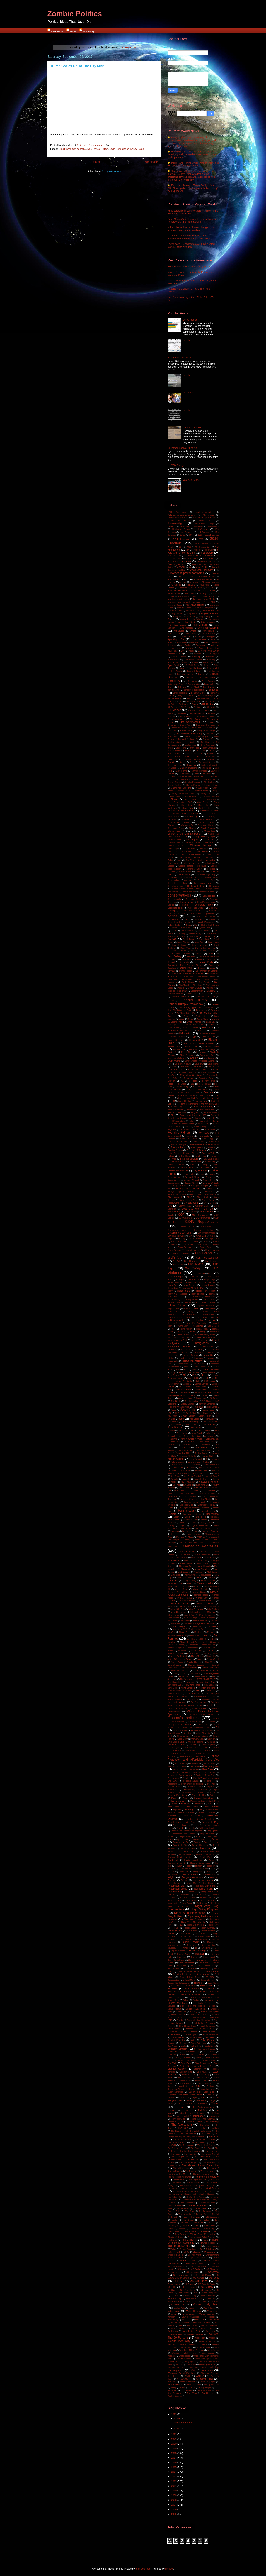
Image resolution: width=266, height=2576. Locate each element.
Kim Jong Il (188, 1485)
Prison (206, 1825)
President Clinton (192, 1816)
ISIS (194, 1375)
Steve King (204, 2074)
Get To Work (195, 1194)
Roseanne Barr (208, 1945)
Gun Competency (181, 1253)
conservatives (84, 149)
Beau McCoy (209, 684)
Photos (204, 1790)
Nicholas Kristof (175, 1694)
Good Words (207, 1211)
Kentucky (186, 1479)
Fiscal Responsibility (176, 1121)
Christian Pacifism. (209, 810)
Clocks (181, 854)
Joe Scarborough (190, 1421)
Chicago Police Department (183, 794)
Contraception (186, 902)
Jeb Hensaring (191, 1401)
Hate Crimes (173, 1288)
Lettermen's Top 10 (206, 1505)
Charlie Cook (202, 788)
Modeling (171, 1642)
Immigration (201, 1343)
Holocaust (204, 1312)
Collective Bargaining (192, 863)
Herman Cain (174, 1302)
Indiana (198, 1349)
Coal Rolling (184, 857)
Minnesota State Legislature (203, 1629)
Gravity (182, 1239)
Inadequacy (173, 1350)
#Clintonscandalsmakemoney (182, 515)
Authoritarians (173, 660)
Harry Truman (189, 1285)
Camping (210, 759)
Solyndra (171, 2043)
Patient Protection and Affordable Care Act (193, 1758)
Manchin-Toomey (187, 1551)
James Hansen (201, 1387)
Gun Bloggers (212, 1250)
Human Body (202, 1329)
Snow (212, 2029)
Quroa (206, 1842)
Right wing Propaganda (194, 1919)
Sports (192, 2055)
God (170, 1205)
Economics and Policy (179, 1030)
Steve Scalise (184, 2078)
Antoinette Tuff (174, 634)
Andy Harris (192, 614)
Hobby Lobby (209, 1309)
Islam (203, 1375)
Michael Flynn (183, 1592)
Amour (198, 608)
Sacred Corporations (198, 1960)
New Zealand (210, 1685)
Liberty (176, 1517)
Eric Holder (198, 1066)
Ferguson (195, 1112)
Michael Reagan (184, 1598)
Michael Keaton (201, 1595)
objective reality (194, 1722)
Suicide (192, 2089)
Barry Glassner (208, 681)
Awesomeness (209, 662)
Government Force (177, 1230)
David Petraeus (199, 945)
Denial (212, 968)
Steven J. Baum (202, 2080)
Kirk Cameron (184, 1488)
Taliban (189, 2101)
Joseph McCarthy (188, 1456)
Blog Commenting (190, 721)
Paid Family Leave (191, 1748)
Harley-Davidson (175, 1282)
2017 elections (201, 544)
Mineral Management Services (200, 1623)
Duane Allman (203, 1019)
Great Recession (178, 1242)
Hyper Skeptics (184, 1335)
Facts (170, 1084)
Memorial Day (175, 1583)
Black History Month (205, 716)
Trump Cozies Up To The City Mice (77, 66)
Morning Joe (209, 1647)
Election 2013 (174, 1047)
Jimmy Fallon (205, 1416)
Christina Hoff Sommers (179, 822)
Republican (208, 1883)
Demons (201, 968)
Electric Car (173, 1052)
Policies (186, 1798)
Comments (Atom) (111, 171)
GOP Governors (185, 1218)
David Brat (204, 939)
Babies (206, 665)
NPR (201, 1705)
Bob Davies (210, 728)
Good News (174, 1211)
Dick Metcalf (184, 985)
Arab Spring (182, 642)
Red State (172, 1869)
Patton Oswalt (210, 1764)
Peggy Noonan (185, 1775)
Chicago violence (207, 794)
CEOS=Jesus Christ (179, 779)
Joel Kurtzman (191, 1425)
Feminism (182, 1113)
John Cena (196, 1427)
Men (189, 1583)
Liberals (172, 1514)
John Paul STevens (207, 1442)
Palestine (215, 1748)
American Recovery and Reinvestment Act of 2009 (191, 602)
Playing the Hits (199, 1795)
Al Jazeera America (210, 582)
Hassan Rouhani (208, 1285)
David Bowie (188, 939)
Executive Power (207, 1078)
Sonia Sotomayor (198, 2043)
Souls (183, 2046)
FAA (182, 1081)
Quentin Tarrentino (200, 1839)
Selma (185, 2000)
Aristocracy (201, 645)
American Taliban (195, 604)
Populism (177, 1810)
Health (170, 1291)
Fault (201, 1095)
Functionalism (195, 1162)
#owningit (198, 526)
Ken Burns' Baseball (192, 1476)
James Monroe (201, 1390)
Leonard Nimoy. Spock (194, 1502)
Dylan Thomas (194, 1022)
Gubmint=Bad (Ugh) (193, 1250)
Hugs (173, 1329)
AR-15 (170, 642)
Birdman (211, 714)
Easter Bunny (173, 1028)
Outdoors (193, 1745)
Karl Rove (185, 1470)
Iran (194, 1369)
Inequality (208, 1355)
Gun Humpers (191, 1261)
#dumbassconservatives (178, 518)
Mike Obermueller (207, 1615)
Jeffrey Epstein (187, 1404)
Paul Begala (194, 1766)
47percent (196, 550)
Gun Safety (193, 1268)
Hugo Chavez (213, 1326)
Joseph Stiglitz (175, 1458)
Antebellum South (187, 622)
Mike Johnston (196, 1612)
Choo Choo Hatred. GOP (180, 802)
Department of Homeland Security (187, 973)
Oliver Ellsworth (203, 1733)
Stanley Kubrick (208, 2060)
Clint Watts (204, 849)
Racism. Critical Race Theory (182, 1852)
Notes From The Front (185, 1705)
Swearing (171, 2098)
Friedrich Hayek (184, 1156)
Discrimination (197, 991)
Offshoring (203, 1725)
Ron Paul (202, 1939)
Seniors (196, 2000)
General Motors (193, 1177)
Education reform (176, 1036)
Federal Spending (203, 1106)
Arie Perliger (186, 645)
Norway (205, 1699)
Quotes (197, 1842)
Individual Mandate (204, 1352)
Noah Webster (200, 1696)
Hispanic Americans (206, 1306)
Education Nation (207, 1033)
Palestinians (175, 1750)
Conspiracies (209, 895)
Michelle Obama (205, 1603)
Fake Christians (204, 1084)
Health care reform (205, 1291)
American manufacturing (178, 599)
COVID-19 (173, 916)
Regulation (210, 1872)
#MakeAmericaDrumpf (204, 523)
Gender (212, 1174)
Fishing (192, 1121)
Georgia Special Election (181, 1191)
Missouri (211, 1632)
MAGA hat (200, 1537)
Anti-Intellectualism (208, 627)
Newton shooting (207, 1688)
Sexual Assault (174, 2009)
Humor (193, 1331)
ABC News (173, 561)
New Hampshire (175, 1682)
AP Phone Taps (184, 637)
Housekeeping (196, 1320)
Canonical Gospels (207, 762)
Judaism (215, 1459)
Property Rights (207, 1834)
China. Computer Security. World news (199, 799)
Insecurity (211, 1358)
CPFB (188, 916)
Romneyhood (204, 1936)
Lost (217, 1528)
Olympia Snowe (201, 1736)
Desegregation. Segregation (180, 979)
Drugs (181, 1019)
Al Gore (182, 582)
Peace (171, 1775)
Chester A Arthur (201, 791)
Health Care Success (177, 1294)
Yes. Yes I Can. (191, 479)
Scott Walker (206, 1985)
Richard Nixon (174, 1900)
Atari (181, 654)
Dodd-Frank (205, 994)
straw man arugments (206, 2083)
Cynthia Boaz (204, 928)
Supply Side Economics (201, 2091)
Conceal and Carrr (206, 880)
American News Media (204, 599)
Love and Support (210, 1531)
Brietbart (188, 751)
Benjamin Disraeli (199, 693)
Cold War (189, 860)
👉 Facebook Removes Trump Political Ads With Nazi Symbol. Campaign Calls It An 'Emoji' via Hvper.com (193, 188)
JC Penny (214, 1398)
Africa (186, 579)
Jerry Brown (197, 1407)
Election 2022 (179, 1049)
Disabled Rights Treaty (177, 991)
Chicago (215, 791)
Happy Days (209, 1279)
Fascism (208, 1092)
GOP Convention (200, 1215)
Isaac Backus (173, 1375)
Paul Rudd (194, 1769)
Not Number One (199, 1702)
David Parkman (179, 945)
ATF (188, 654)
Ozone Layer (173, 1748)
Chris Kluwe (186, 805)
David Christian (184, 942)
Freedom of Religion (197, 1150)
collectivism (210, 863)
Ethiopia (205, 1069)
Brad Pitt (194, 739)
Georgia (210, 1188)
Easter (212, 1024)
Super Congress (175, 2092)
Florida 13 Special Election (182, 1124)
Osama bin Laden (176, 1744)
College (171, 866)
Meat (179, 1578)
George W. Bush (179, 1185)
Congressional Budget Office (186, 889)
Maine (197, 1540)
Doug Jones (210, 1008)
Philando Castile (194, 1787)
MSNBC (210, 1650)
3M (187, 550)
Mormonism (193, 1648)
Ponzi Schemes (175, 1807)
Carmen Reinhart (199, 771)
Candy (192, 762)
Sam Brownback (186, 1962)
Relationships (209, 1874)
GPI (190, 1236)
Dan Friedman (187, 931)
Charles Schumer (211, 785)
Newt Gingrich (188, 1688)
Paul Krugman (211, 1766)
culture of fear (187, 927)
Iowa (186, 1366)
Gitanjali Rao (210, 1194)
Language (172, 1493)
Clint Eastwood (188, 849)
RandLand (173, 1860)
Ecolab (195, 1028)
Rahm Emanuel (185, 1854)
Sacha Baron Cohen (176, 1960)
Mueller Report (193, 1654)
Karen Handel (205, 1468)
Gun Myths (195, 1264)
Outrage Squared (208, 1745)
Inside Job (173, 1361)
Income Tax (186, 1350)
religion (171, 1877)
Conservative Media (207, 892)
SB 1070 (210, 1977)
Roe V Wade (201, 1934)
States (212, 2066)
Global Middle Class (188, 1200)
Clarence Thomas (192, 842)
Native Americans (210, 1667)
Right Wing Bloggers (205, 1909)
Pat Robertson (186, 1756)
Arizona (215, 645)
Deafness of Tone (198, 951)
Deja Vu (185, 959)
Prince (196, 1825)
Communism (184, 874)
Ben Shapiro (173, 690)
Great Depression (211, 1239)
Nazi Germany (200, 1670)
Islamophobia (193, 1378)
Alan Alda (204, 585)
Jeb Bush (175, 1401)
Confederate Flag (195, 886)
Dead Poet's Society (177, 951)
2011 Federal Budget (208, 535)
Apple (212, 639)
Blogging (172, 725)
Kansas (191, 1467)
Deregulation (188, 976)
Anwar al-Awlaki (208, 634)
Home (97, 161)
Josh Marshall (196, 1459)
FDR (172, 1098)
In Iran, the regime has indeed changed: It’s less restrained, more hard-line (191, 229)
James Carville (201, 1384)
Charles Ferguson (192, 782)
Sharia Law (181, 2012)
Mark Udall (202, 1561)
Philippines (210, 1787)
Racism (205, 1848)
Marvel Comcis (204, 1566)
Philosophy (172, 1790)
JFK (169, 1413)
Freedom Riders (190, 1153)
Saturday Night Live (182, 1974)
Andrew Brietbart (175, 611)
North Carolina (175, 1699)
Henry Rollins (192, 1300)
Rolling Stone (187, 1936)
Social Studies (196, 2038)
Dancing (181, 934)
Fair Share (181, 1084)
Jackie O (187, 1384)
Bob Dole (172, 731)
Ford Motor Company (190, 1130)
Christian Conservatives (180, 810)
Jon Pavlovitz (184, 1448)
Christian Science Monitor (185, 813)
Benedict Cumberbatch (194, 690)
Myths (200, 1659)
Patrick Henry (181, 1764)
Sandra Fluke (190, 1969)
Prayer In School (207, 1813)
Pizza (212, 1792)
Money (182, 1645)
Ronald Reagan (190, 1942)
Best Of (190, 699)
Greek (205, 1242)
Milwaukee (175, 1624)
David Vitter (185, 948)
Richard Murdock (207, 1898)
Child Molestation (191, 797)
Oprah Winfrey (197, 1739)
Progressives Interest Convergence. (186, 1831)
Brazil (192, 742)
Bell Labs (182, 687)
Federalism (191, 1110)
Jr (206, 1459)
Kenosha (174, 1479)
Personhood (209, 1781)
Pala (205, 1748)
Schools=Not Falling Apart (179, 1983)
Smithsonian (190, 2029)
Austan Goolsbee (179, 657)
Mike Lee (211, 1612)
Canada (171, 762)
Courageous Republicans (202, 914)
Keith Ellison (183, 1473)
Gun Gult (176, 1261)
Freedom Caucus (175, 1150)
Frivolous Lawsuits (189, 1159)
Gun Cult (175, 1257)
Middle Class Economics (208, 1606)
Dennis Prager (185, 971)
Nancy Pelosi (137, 149)
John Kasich (197, 1433)
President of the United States (182, 1822)
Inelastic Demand (190, 1355)
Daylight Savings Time (205, 948)
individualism (173, 1355)
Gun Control (203, 1253)
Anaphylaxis (210, 608)
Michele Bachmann (178, 1603)
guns (211, 1273)
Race (216, 1842)
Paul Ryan (208, 1769)
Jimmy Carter (188, 1416)
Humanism (181, 1332)
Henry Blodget (195, 1297)
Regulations (173, 1874)
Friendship (214, 1156)
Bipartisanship (197, 713)
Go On (213, 1203)
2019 (181, 547)
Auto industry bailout (193, 660)
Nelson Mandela (201, 1676)
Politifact (199, 1803)
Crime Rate (199, 919)
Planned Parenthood (177, 1795)
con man (188, 880)
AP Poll (198, 637)
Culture (174, 928)
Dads (216, 928)
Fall (208, 1087)
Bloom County (186, 725)
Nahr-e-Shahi (213, 1659)
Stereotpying (202, 2072)
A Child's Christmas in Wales (198, 555)
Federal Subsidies (175, 1110)
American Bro (183, 596)
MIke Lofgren (173, 1615)
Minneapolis (197, 1627)
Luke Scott (176, 1534)
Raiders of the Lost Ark (206, 1854)
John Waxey (188, 1445)
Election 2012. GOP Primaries (199, 1043)
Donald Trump (100, 149)
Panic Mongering (192, 1750)
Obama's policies (183, 1718)
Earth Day (210, 1022)
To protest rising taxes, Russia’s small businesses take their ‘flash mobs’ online (189, 237)
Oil (217, 1727)
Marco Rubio (184, 1554)
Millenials (215, 1621)
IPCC (185, 1370)
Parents (206, 1750)
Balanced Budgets (194, 671)
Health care (183, 1290)
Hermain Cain (209, 1300)
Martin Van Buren (186, 1566)
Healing (212, 1288)
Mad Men (180, 1537)
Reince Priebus (190, 1874)
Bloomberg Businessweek (207, 725)
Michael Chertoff (200, 1589)
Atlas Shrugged (212, 654)
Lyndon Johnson (193, 1534)
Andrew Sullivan (211, 610)
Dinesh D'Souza (195, 988)
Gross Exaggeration (186, 1247)
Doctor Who (192, 994)
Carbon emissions (188, 768)
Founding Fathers (179, 1132)
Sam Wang (203, 1963)
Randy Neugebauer (193, 1860)
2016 (201, 539)
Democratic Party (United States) (185, 965)
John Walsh (173, 1445)
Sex (182, 2006)
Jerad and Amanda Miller (178, 1407)
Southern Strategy (177, 2048)
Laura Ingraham (190, 1496)
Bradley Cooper (175, 742)
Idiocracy (205, 1340)
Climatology (173, 849)
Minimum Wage (176, 1626)
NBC (183, 1673)
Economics (208, 1027)
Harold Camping (193, 1282)
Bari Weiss (192, 681)
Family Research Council (197, 1090)
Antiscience (208, 631)
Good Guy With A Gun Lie (197, 1208)
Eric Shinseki (213, 1067)
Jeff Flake (206, 1401)
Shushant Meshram (196, 2017)
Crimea (212, 919)
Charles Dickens (175, 782)
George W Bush (211, 1183)
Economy (201, 1030)
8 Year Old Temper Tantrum (193, 551)
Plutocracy (214, 1795)
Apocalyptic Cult (176, 639)
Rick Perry (191, 1900)
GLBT (189, 1197)
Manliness (205, 1551)
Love (196, 1531)
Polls (210, 1803)
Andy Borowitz (177, 614)
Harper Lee (210, 1282)
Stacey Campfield (183, 2057)
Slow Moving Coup (187, 2026)
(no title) (187, 340)
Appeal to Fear (198, 639)
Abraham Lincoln (206, 561)
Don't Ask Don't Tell (205, 996)
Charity (195, 779)
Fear (180, 1098)
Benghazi (214, 689)
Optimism (211, 1739)
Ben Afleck (194, 687)
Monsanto (193, 1645)
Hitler (196, 1308)
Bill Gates (185, 707)
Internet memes (183, 1364)
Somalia (183, 2043)
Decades (191, 956)
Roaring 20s (213, 1925)
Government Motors (203, 1230)
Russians (181, 1957)
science (198, 1982)
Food (187, 1127)
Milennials (185, 1621)
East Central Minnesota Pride (193, 1025)
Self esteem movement (199, 1997)
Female (171, 1113)
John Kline (196, 1436)
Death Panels (174, 954)
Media (200, 1577)
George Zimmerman (187, 1188)
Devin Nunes (188, 982)
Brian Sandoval (209, 748)
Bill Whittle (181, 714)
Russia (199, 1953)
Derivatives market (206, 976)
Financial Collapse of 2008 (193, 1115)
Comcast (211, 869)
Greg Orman (187, 1244)
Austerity (196, 656)
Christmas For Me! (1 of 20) (182, 447)
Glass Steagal (175, 1197)
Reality (189, 1866)
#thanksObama (212, 526)
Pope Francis (211, 1806)
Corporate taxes (175, 907)
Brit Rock (201, 751)
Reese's (171, 1872)
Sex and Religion (196, 2006)
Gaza (202, 1174)
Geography (210, 1177)
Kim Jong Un (202, 1485)
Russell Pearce (184, 1954)
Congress (214, 886)
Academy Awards (177, 564)
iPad (178, 1370)
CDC (216, 774)
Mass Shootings (202, 1569)
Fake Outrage (182, 1086)
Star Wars (186, 2063)
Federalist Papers (208, 1110)
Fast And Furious (186, 1095)
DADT (173, 931)
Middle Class (185, 1606)
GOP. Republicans (119, 149)
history (186, 1308)
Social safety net (210, 2034)
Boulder (187, 736)
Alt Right (203, 593)
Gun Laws (178, 1264)
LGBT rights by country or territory (193, 1508)
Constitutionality (174, 899)
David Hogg (213, 942)
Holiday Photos (175, 1312)
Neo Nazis (172, 1679)
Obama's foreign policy (201, 1714)
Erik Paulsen (193, 1069)
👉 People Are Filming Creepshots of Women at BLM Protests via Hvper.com (193, 164)
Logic (182, 1526)
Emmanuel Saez (207, 1055)
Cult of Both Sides (210, 925)
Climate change (200, 845)
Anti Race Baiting (177, 625)
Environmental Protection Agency (200, 1061)
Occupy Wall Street (179, 1724)
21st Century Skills (203, 547)
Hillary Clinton (177, 1305)
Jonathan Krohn (203, 1450)
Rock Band (185, 1934)
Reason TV (211, 1866)
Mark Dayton (174, 1560)
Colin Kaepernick (206, 860)
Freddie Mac (213, 1142)
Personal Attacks (191, 1781)
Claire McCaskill (174, 842)
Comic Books (185, 872)
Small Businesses (207, 2026)
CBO (196, 774)
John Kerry (183, 1436)
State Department (202, 2063)
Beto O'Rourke (203, 699)
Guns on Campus (175, 1277)
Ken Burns (175, 1476)
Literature (194, 1523)
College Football (185, 866)
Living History (207, 1523)
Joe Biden (194, 1419)
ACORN (181, 567)
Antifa (193, 631)
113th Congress (186, 532)
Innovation (198, 1358)
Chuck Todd (209, 831)
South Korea (210, 2046)
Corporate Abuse (192, 427)
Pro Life (180, 1828)
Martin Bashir (186, 1563)
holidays (190, 1312)
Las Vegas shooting (206, 1493)
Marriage (215, 1561)
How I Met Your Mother (196, 1323)
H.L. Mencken (194, 1277)
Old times (188, 1733)
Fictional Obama (211, 1113)
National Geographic (197, 1665)
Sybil (195, 2098)
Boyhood (182, 739)
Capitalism (191, 765)
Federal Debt (201, 1101)
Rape (211, 1860)
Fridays (171, 1156)
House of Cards (201, 1317)
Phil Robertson (175, 1786)
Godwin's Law (185, 1206)
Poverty (189, 1809)
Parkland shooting (202, 1753)
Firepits (198, 1118)
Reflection (183, 1871)
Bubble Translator (194, 754)
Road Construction (195, 1925)
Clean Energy (209, 842)
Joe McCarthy (210, 1419)
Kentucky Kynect (201, 1479)
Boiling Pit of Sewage (206, 731)
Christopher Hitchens (206, 825)
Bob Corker (196, 728)
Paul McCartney (179, 1769)
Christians (186, 819)
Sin (189, 2023)
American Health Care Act (204, 596)
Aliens (212, 591)
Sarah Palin (212, 1971)
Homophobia (208, 1314)
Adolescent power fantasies (186, 573)
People (186, 1778)
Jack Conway (173, 1384)
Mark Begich (210, 1558)
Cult (195, 925)
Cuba (188, 925)
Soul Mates (172, 2046)
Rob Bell (175, 1928)
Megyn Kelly (190, 1581)
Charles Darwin (208, 779)
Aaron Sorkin (208, 558)
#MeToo (171, 526)
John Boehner (175, 1427)
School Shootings (208, 1980)
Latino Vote (173, 1496)
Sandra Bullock (174, 1969)
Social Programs (191, 2035)
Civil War (210, 839)
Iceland (194, 1340)
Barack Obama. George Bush (201, 678)
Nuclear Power (199, 1708)
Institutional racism (192, 1360)
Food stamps (200, 1126)
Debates (199, 953)
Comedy (171, 872)
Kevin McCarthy (188, 1482)
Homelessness (189, 1314)
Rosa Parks (192, 1945)
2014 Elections (181, 539)
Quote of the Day (181, 1842)
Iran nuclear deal (210, 1369)
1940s (182, 535)
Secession (209, 1988)
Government (207, 1226)
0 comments (95, 145)
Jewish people (209, 1410)
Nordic (213, 1696)
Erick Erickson (177, 1069)
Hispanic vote (173, 1309)
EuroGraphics (190, 319)
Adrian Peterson (185, 576)
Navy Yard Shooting (180, 1671)
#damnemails (208, 515)
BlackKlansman (196, 719)
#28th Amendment (177, 512)
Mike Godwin (213, 1609)
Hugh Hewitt (197, 1326)
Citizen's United (174, 840)
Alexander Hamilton (177, 590)
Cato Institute (184, 774)
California (172, 759)
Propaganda (213, 1830)
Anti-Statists (179, 631)
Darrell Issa (209, 936)
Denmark (171, 971)
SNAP (202, 2029)
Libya (187, 1517)
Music (216, 1653)
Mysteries (211, 1656)
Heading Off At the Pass (193, 1288)
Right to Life (201, 1903)
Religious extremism (193, 1877)
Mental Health (205, 1583)
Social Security (178, 2037)
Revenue (185, 1895)
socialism (210, 2037)
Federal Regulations (180, 1107)
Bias (181, 701)
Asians (191, 651)
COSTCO (200, 911)
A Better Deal (174, 556)
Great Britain (194, 1239)
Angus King (205, 616)
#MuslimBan (184, 526)
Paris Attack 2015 (179, 1753)
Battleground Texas (176, 684)
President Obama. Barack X (200, 1819)
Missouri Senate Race (177, 1636)
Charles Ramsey (193, 785)
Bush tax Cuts (192, 756)
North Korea (192, 1699)
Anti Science (200, 624)
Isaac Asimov (193, 1372)
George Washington (199, 1186)
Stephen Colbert (177, 2068)
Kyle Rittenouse (182, 1491)
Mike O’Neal (189, 1615)
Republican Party (203, 1888)
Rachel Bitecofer (200, 1845)
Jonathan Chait (185, 1450)
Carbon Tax (206, 768)
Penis (198, 1775)
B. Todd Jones (192, 665)
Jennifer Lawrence (207, 1404)
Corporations (186, 911)
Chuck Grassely (208, 828)
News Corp (172, 1688)
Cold (179, 860)
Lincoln (204, 1520)
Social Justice (208, 2031)
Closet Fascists (195, 854)
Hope (188, 1317)
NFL (197, 1690)
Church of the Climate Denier (184, 833)
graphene (172, 1239)
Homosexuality (175, 1317)
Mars (173, 1563)
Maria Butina (182, 1558)
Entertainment (210, 1058)
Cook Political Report (206, 902)
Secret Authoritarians (191, 1994)
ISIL (185, 1375)
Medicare (172, 1580)
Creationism (173, 919)
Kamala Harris (177, 1468)
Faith (192, 1084)
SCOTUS (173, 1988)
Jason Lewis (201, 1398)
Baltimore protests (185, 674)
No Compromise (183, 1696)
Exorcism (171, 1081)
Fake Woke (198, 1087)
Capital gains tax (175, 765)
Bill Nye (191, 710)
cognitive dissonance (204, 857)
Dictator (180, 988)
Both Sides (210, 734)
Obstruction (210, 1722)
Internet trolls (200, 1363)
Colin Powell (173, 863)
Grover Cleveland (207, 1247)
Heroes (188, 1302)
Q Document (182, 1839)
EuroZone (172, 1075)
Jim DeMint (191, 1413)
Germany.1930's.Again (177, 1194)
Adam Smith (201, 567)
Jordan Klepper (201, 1453)
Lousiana (186, 1531)
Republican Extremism (204, 1886)
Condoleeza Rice (175, 886)
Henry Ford (210, 1297)
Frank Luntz (203, 1136)
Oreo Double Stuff (176, 1742)
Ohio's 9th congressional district (197, 1727)
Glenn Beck (202, 1197)
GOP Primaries (203, 1218)
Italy (198, 1381)
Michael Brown (181, 1589)
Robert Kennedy (207, 1928)
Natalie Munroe (194, 1662)
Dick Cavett (204, 982)
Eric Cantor (184, 1067)
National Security (189, 1667)
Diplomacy (210, 988)
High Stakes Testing (205, 1302)
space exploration (191, 2052)
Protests (171, 1837)
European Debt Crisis (188, 1072)
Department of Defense (207, 971)
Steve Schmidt (202, 2078)
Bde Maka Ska (194, 684)
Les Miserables (186, 1505)
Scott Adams (213, 1983)
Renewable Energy (203, 1880)
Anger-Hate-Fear (209, 613)
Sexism (212, 2006)
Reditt (212, 1869)
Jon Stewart (201, 1447)
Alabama (190, 584)
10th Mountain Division (180, 529)
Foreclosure (210, 1130)
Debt (210, 953)
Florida (215, 1121)
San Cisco (181, 1966)
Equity (173, 1067)
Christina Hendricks (205, 819)
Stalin (198, 2057)
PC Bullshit (210, 1772)
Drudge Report (202, 1016)
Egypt (193, 1036)
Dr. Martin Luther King (186, 1013)
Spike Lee (172, 2055)
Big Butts (171, 704)
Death (212, 951)
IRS (181, 1372)
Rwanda (194, 1957)
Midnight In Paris (177, 1609)
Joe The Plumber (211, 1422)
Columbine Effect (194, 869)
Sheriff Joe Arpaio (210, 2011)
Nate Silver (210, 1662)
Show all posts (130, 47)
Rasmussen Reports (177, 1863)
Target (212, 2101)
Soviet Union (173, 2052)
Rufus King (205, 1948)
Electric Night (187, 1052)
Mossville (182, 1651)
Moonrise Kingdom (176, 1648)
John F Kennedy (186, 1430)
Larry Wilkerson (187, 1493)
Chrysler (192, 828)
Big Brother (210, 701)
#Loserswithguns (177, 523)
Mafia (190, 1537)
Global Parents (208, 1200)
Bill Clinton (208, 704)
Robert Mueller (175, 1930)
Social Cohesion (189, 2031)
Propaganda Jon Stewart (183, 1834)
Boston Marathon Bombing (189, 733)
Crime (186, 919)
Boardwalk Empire (179, 728)
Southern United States (204, 2049)
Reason (198, 1866)
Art (182, 651)
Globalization (191, 1202)
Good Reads (191, 1212)
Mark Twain (189, 1561)
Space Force (209, 2052)
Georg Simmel (174, 1180)
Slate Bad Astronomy (205, 2023)
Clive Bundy (186, 852)
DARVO (172, 939)
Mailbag (187, 1540)
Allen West (190, 594)
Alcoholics (182, 588)
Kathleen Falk (201, 1470)
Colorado (201, 866)
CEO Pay (214, 776)
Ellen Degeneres (187, 1055)
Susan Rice (211, 2095)
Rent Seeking (174, 1883)
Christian (211, 808)
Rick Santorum (208, 1900)
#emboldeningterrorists (204, 517)
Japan (204, 1395)
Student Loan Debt (189, 2086)
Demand (171, 962)
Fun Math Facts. (178, 1162)
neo (213, 1676)
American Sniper (175, 605)
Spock (183, 2055)
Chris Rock (187, 808)
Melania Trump (208, 1581)
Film (173, 1115)
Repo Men (192, 1883)
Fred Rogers (198, 1142)
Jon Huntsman (204, 1445)
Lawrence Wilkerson (188, 1499)
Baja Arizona (176, 671)
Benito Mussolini (180, 693)
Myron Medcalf (197, 1656)
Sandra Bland (210, 1966)
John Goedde (204, 1430)
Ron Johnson (187, 1939)
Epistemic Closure (183, 1064)
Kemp (216, 1473)
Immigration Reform (179, 1346)
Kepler (173, 1482)
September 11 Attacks (205, 2003)
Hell (182, 1297)
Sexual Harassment (195, 2008)
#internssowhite (205, 521)
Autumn (195, 662)
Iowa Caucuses (201, 1366)
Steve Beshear (188, 2075)
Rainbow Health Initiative (180, 1857)
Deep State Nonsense (209, 956)
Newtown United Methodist (179, 1691)
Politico (174, 1804)
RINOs (180, 1925)
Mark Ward (57, 31)
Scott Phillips (176, 1986)
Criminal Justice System (179, 922)
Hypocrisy (172, 1337)
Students (210, 2086)
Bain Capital (213, 668)
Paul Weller (173, 1772)
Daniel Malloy (195, 934)
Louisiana (174, 1531)
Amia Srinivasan (184, 608)
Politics (185, 1803)
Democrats (186, 967)
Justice (216, 1462)
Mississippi (199, 1632)
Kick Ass (176, 1485)
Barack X (174, 680)
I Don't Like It (185, 1337)
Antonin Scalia (190, 634)
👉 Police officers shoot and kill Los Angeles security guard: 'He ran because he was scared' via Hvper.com (193, 154)
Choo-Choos (202, 802)
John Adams (208, 1424)
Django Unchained (175, 994)
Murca (206, 1654)
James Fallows (184, 1387)
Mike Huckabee (178, 1612)
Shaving (193, 2012)
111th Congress (201, 529)
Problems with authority (208, 1828)
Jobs (181, 1418)
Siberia (180, 2020)
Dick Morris (197, 985)
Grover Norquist (174, 1250)
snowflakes (172, 2032)
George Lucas (209, 1180)
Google (171, 1215)
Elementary (201, 1052)
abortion (186, 561)
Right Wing (183, 1906)
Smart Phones (174, 2029)
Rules (216, 1948)
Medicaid (211, 1578)
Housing (211, 1320)
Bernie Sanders (175, 698)
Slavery (171, 2026)
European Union (208, 1072)
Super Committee (207, 2089)
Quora (215, 1839)
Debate (187, 954)
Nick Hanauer (193, 1693)
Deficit (174, 959)
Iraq (173, 1372)
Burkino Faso (174, 756)
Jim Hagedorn (206, 1413)
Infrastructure (184, 1358)
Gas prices (204, 1167)
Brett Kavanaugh (208, 745)
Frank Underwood (188, 1139)
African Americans (203, 579)
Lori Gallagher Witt (203, 1528)
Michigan (171, 1606)
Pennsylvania (173, 1778)
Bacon (182, 668)
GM (205, 1203)
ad (190, 567)
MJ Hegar (191, 1639)
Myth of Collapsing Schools (181, 1659)
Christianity (191, 816)
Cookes (171, 905)
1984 (191, 535)
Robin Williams (208, 1931)
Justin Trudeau (192, 1465)
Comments (200, 872)
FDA (217, 1095)
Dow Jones (201, 1010)
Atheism (197, 653)
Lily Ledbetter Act (190, 1520)
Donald (171, 1001)
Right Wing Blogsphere (189, 1912)
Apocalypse (210, 637)
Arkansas (176, 648)
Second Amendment (179, 1991)
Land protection (208, 1491)
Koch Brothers (201, 1487)
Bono (170, 734)
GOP (181, 1214)
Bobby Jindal (186, 730)
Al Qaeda (176, 584)
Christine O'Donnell (205, 822)
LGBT (170, 1507)
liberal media (185, 1510)
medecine (189, 1578)
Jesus (173, 1410)
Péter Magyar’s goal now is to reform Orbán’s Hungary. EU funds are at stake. (192, 220)
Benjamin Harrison (186, 696)
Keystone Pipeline (209, 1481)
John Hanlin (182, 1433)
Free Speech (197, 1147)
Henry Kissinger (175, 1300)
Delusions (211, 959)
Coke (170, 860)
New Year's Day (207, 1682)
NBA (175, 1673)
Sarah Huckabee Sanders (189, 1972)
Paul (184, 1766)
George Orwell (191, 1183)
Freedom (211, 1147)
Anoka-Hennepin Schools (191, 619)
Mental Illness (173, 1586)
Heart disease (197, 1294)
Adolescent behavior (201, 570)
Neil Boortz (195, 1673)
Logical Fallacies (199, 1525)
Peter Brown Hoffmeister (192, 1784)
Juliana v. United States (198, 1462)
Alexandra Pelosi (198, 591)
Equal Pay (199, 1064)
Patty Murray (173, 1766)
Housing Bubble (175, 1323)
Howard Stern (182, 1326)
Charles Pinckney (175, 785)
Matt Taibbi (175, 1575)
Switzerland (184, 2098)
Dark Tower (194, 937)
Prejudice (172, 1815)
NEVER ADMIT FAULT (205, 1679)
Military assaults (200, 1621)
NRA (209, 1705)
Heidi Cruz (172, 1297)
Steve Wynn (185, 2080)
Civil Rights (192, 839)
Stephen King (186, 2072)
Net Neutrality (186, 1679)
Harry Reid (173, 1285)
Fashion (171, 1095)
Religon (184, 1880)
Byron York (210, 756)
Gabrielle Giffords (176, 1164)
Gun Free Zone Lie (207, 1257)
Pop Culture (192, 1806)
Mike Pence (173, 1617)
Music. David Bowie (179, 1656)
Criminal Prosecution (205, 922)
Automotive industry (177, 662)
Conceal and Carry (177, 883)
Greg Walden (203, 1244)
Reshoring (192, 1892)
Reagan (178, 1866)
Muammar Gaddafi (176, 1654)
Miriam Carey (185, 1632)
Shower (180, 2017)
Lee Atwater (206, 1499)
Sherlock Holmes (178, 2015)
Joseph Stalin (208, 1456)
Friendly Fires (200, 1156)
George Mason (174, 1183)
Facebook (192, 1081)
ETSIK (216, 1069)
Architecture (195, 642)
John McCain (212, 1438)
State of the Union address (193, 2066)
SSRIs (201, 2055)
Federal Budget (184, 1101)
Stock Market (186, 2083)
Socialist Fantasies (176, 2040)
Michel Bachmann (207, 1601)
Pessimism (172, 1784)
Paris (216, 1750)
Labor (195, 1491)
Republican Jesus (177, 1888)
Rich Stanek (200, 1895)
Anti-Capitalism (186, 628)
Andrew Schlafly (192, 611)
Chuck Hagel (174, 831)
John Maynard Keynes (191, 1438)
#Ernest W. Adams (179, 521)
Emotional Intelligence (177, 1058)
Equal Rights (213, 1064)
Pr (201, 1810)
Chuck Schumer (67, 149)
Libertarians (212, 1514)
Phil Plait (211, 1784)
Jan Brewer (185, 1392)
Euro (173, 1072)
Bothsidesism (173, 736)
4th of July (209, 550)
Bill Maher (174, 710)
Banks (201, 674)
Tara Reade (201, 2101)
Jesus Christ (188, 1409)
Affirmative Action (207, 576)
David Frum (199, 942)
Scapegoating (173, 1980)
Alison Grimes (174, 594)
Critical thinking (175, 925)
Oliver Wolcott (183, 1736)
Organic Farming (195, 1742)
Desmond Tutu (202, 979)
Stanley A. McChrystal (187, 2060)
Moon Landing (208, 1645)
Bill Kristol (211, 707)
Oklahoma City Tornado (201, 1730)
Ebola (185, 1028)
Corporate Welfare (196, 908)
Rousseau (172, 1948)
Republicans (174, 1891)
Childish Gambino (211, 797)
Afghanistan (173, 579)
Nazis (215, 1670)
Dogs (216, 994)
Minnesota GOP (180, 1629)
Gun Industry (212, 1261)
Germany (209, 1191)
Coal (209, 854)
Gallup (204, 1165)
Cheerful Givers (183, 791)
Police (174, 1798)
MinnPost (171, 1632)
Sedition (180, 1997)
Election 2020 (211, 1046)
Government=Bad (176, 1235)
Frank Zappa (208, 1139)
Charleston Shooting (181, 787)
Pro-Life (191, 1828)
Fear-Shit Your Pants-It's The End (202, 1098)
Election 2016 (191, 1046)
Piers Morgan (185, 1792)
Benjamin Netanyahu (207, 696)
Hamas (207, 1277)
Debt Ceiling (174, 956)
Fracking (189, 1136)
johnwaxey (88, 31)
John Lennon (210, 1436)
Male (207, 1540)
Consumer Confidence (195, 899)
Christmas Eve (187, 825)
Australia (210, 656)
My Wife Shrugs (176, 465)
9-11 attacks (207, 552)
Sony (213, 2043)
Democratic (184, 962)
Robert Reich (192, 1931)
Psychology (185, 1836)
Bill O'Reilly (204, 710)
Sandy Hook (204, 1969)
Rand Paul (205, 1857)
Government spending (180, 1232)
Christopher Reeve (176, 828)
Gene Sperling (174, 1177)
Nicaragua (211, 1691)
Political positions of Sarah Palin (204, 1801)
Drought (187, 1016)
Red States (185, 1868)
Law (203, 1496)
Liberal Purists (208, 1511)
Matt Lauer (198, 1572)
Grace (212, 1236)
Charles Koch (210, 782)
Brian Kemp (181, 748)
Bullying (211, 753)
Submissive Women (176, 2089)
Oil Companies (180, 1730)
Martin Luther (203, 1563)
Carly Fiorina (181, 771)
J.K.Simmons (209, 1381)
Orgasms (211, 1742)
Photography (189, 1789)
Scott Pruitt (190, 1986)
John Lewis (172, 1439)
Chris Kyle (203, 805)
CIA (185, 836)
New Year (190, 1682)
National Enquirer (175, 1665)
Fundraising (210, 1162)
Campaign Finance (191, 759)
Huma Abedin (186, 1329)
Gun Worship (199, 1273)
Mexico (196, 1586)
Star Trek (172, 2063)
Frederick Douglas (178, 1145)
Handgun (180, 1279)
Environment (174, 1061)
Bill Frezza (172, 707)
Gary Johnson (187, 1167)
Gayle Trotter (189, 1174)
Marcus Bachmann (202, 1555)
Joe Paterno (173, 1422)
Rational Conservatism (200, 1863)
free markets (178, 1147)
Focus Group (203, 1124)
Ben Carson (209, 687)
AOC (170, 636)
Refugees (197, 1872)
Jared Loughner (185, 1398)
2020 (189, 547)
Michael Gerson (200, 1592)
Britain (212, 751)
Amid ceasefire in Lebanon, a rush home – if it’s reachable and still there (193, 212)
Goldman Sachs (202, 1206)
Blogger (211, 722)
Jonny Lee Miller (183, 1453)
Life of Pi (201, 1517)
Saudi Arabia (202, 1974)
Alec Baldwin (196, 588)
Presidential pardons (181, 1825)
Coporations (184, 905)
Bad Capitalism (195, 668)
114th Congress (203, 532)
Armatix (189, 648)
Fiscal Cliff (210, 1118)
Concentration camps (204, 883)
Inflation (171, 1358)
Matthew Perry (190, 1575)
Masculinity (185, 1569)
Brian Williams (174, 751)
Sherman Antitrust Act (198, 2015)
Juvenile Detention (211, 1465)
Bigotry (195, 704)
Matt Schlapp (213, 1572)
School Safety (189, 1980)
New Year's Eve (174, 1685)
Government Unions (206, 1233)
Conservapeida (188, 892)
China (173, 799)
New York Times (192, 1685)
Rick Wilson (187, 1903)
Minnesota (213, 1626)
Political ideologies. (177, 1801)
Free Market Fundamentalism (204, 1144)
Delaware (198, 959)
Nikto (73, 31)
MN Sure (202, 1639)
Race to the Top (180, 1845)
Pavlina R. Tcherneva (191, 1772)
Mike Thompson (208, 1618)
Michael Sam (202, 1598)
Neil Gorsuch (184, 1676)
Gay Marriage (200, 1170)
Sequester (172, 2006)
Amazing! (188, 392)
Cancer (183, 762)
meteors (186, 1586)
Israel (205, 1378)
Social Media (174, 2034)
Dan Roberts (203, 931)
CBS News (206, 774)
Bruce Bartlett (174, 753)
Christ (200, 808)
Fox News (203, 1132)
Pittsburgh (201, 1792)
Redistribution (201, 1869)
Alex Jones (210, 588)
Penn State (210, 1775)
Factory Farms (208, 1081)
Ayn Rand (173, 665)
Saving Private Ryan (190, 1977)
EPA (169, 1064)
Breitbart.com (190, 745)
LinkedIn (182, 1523)
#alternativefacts (204, 512)
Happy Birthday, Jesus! (180, 357)
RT (196, 1948)
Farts (196, 1092)
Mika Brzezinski (195, 1609)
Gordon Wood (187, 1227)
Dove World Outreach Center (180, 1010)
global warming (174, 1203)
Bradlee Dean (209, 739)
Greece (195, 1242)
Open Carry (183, 1739)
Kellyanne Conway (201, 1473)
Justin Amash (176, 1465)
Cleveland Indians (176, 846)
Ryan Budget (209, 1957)
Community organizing (205, 875)
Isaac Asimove (209, 1372)
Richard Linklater (187, 1898)
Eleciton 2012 (196, 1040)
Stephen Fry (200, 2069)
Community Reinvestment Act (182, 877)
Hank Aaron (194, 1279)
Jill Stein (178, 1413)
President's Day (210, 1822)
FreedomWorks (208, 1153)
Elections (193, 1049)
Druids (190, 1019)
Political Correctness (204, 1798)
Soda (192, 2040)
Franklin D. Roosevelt (178, 1141)
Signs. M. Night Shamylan (198, 2020)
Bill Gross (198, 707)
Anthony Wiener (208, 622)
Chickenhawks (174, 797)
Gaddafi (193, 1165)
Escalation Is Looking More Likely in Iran (189, 266)
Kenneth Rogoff (212, 1476)
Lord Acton (186, 1528)
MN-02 (213, 1639)
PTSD (198, 1837)
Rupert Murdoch (178, 1951)
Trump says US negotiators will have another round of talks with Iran (191, 245)
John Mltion (176, 1442)
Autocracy (211, 660)
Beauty (170, 687)
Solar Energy (207, 2040)
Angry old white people (184, 616)
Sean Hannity (192, 1988)
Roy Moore (185, 1947)
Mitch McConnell (199, 1635)
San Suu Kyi (195, 1966)
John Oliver (189, 1441)
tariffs (170, 2103)
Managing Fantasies (201, 1546)
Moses (170, 1651)
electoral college (208, 1049)
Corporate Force (204, 904)
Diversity (211, 991)
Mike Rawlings (190, 1618)
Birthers (171, 716)
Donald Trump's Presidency (185, 1004)
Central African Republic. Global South (188, 776)
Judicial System (177, 1462)
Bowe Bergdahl (202, 736)
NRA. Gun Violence (177, 1708)
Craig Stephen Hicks (205, 916)
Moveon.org (196, 1651)
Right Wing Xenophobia (193, 1922)
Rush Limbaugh (197, 1950)
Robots (171, 1933)
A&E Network (191, 558)
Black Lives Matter (177, 719)
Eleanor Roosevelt (176, 1040)
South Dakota (195, 2046)
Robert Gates (190, 1928)
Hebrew (211, 1294)
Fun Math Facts (211, 1159)
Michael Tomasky (187, 1601)
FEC (173, 1101)
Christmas (172, 825)
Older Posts (151, 161)
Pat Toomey (201, 1756)
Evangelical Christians (191, 1075)
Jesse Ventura (212, 1407)
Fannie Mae (183, 1092)
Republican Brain (177, 1885)
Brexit (170, 748)
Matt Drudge (184, 1572)
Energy (194, 1057)
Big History (183, 704)
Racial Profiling (187, 1849)
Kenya (216, 1479)
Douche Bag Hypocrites (189, 1007)
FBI (208, 1095)
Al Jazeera (193, 582)
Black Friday (186, 716)
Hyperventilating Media (205, 1335)
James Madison (183, 1389)
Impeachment (207, 1347)
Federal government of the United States (198, 1103)
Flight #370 (203, 1121)
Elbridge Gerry (208, 1037)
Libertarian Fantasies (192, 1514)
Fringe (173, 1159)
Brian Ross (194, 748)
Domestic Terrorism (180, 996)
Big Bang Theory (194, 701)
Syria (204, 2097)
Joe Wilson (176, 1425)
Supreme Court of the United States (185, 2094)
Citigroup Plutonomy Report (203, 837)
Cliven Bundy (201, 851)
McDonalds (206, 1575)
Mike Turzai (173, 1621)
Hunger (203, 1332)
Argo (206, 642)
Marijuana (196, 1557)
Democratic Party (203, 962)
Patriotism (195, 1763)
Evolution (188, 1078)
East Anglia (172, 1025)
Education (185, 1033)
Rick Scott (173, 1903)
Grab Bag (201, 1235)
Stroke (170, 2086)
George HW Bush (191, 1180)
